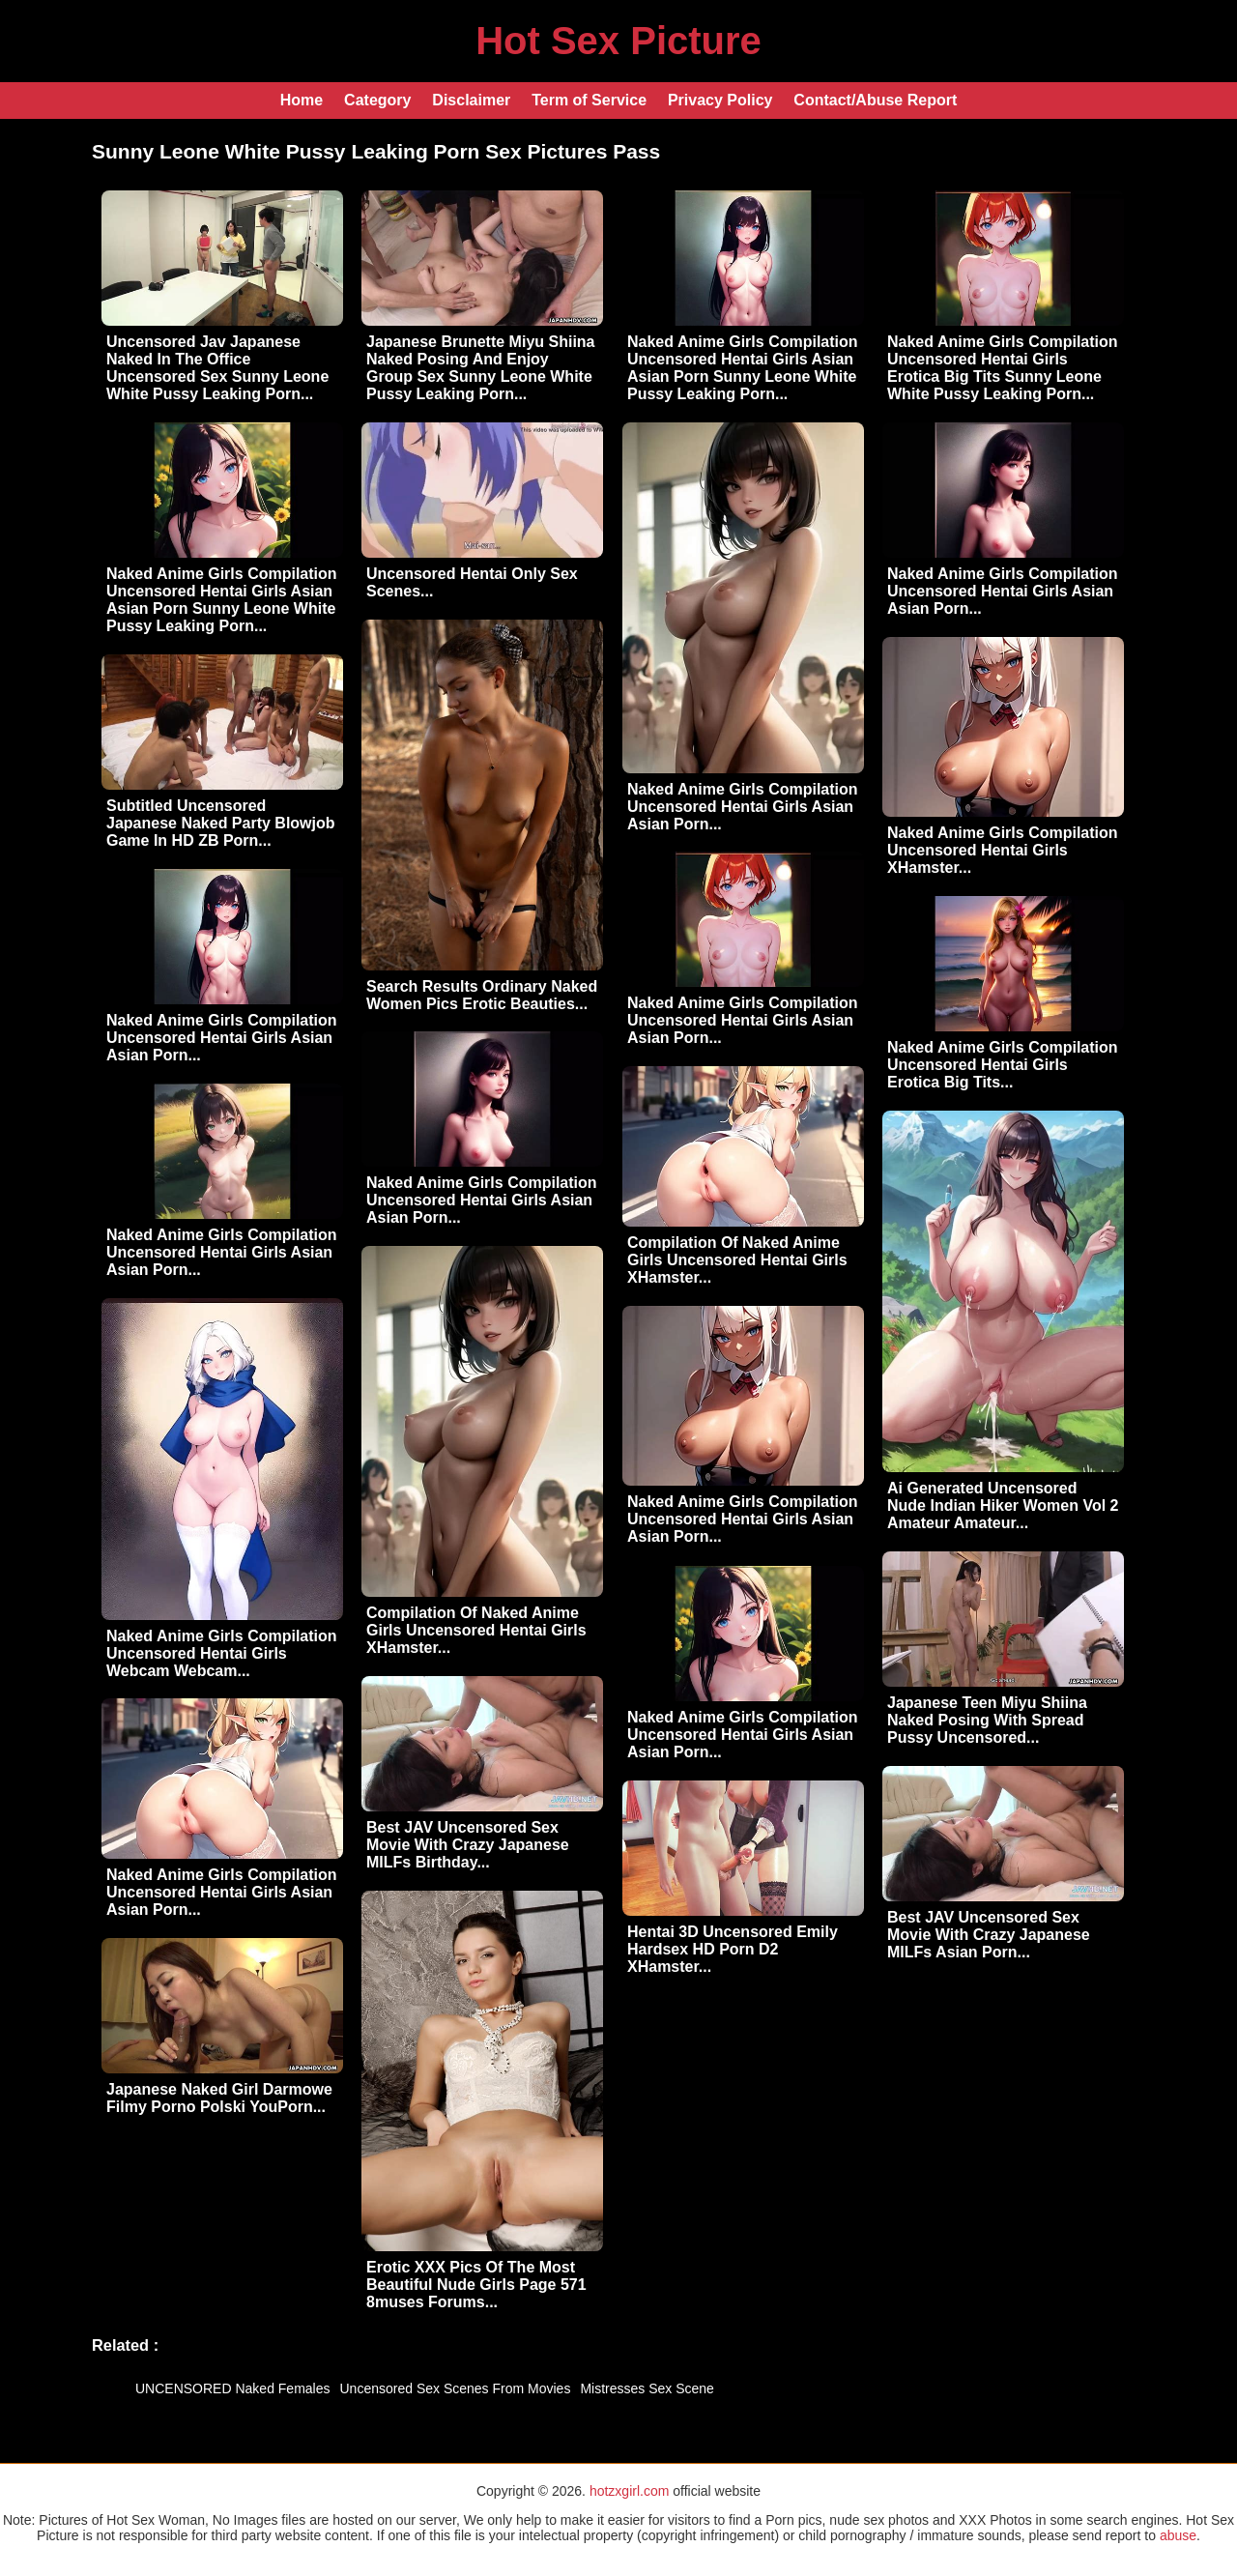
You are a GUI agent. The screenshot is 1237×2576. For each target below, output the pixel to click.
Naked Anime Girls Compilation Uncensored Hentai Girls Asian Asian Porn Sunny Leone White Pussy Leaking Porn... (742, 367)
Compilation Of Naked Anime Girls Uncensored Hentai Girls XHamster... (737, 1260)
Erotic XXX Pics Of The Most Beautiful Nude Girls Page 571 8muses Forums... (476, 2284)
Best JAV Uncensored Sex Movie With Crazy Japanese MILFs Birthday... (467, 1844)
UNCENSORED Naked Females (233, 2388)
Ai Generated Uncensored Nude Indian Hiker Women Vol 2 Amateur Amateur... (1002, 1505)
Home (301, 100)
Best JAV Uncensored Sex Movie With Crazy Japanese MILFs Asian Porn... (988, 1934)
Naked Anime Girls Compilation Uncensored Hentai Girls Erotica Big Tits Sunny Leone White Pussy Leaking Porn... (1002, 367)
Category (377, 100)
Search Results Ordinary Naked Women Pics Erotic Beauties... (481, 995)
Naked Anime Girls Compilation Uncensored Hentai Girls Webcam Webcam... (221, 1653)
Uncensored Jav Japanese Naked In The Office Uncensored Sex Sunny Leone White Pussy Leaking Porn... (217, 367)
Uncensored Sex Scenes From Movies (455, 2388)
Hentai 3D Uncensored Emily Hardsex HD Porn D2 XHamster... (732, 1949)
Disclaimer (471, 100)
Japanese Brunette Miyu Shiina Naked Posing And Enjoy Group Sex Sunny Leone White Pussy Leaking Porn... (480, 367)
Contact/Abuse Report (875, 100)
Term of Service (589, 100)
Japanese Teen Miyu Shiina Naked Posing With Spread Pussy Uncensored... (987, 1720)
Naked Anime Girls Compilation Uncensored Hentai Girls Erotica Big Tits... (1002, 1064)
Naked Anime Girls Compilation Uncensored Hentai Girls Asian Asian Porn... (742, 806)
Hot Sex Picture (618, 40)
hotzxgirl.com (629, 2491)
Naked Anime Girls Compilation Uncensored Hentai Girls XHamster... (1002, 850)
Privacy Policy (720, 100)
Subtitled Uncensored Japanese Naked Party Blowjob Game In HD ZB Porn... (220, 823)
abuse (1178, 2535)
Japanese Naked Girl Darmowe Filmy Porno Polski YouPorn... (219, 2098)
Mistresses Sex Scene (647, 2388)
